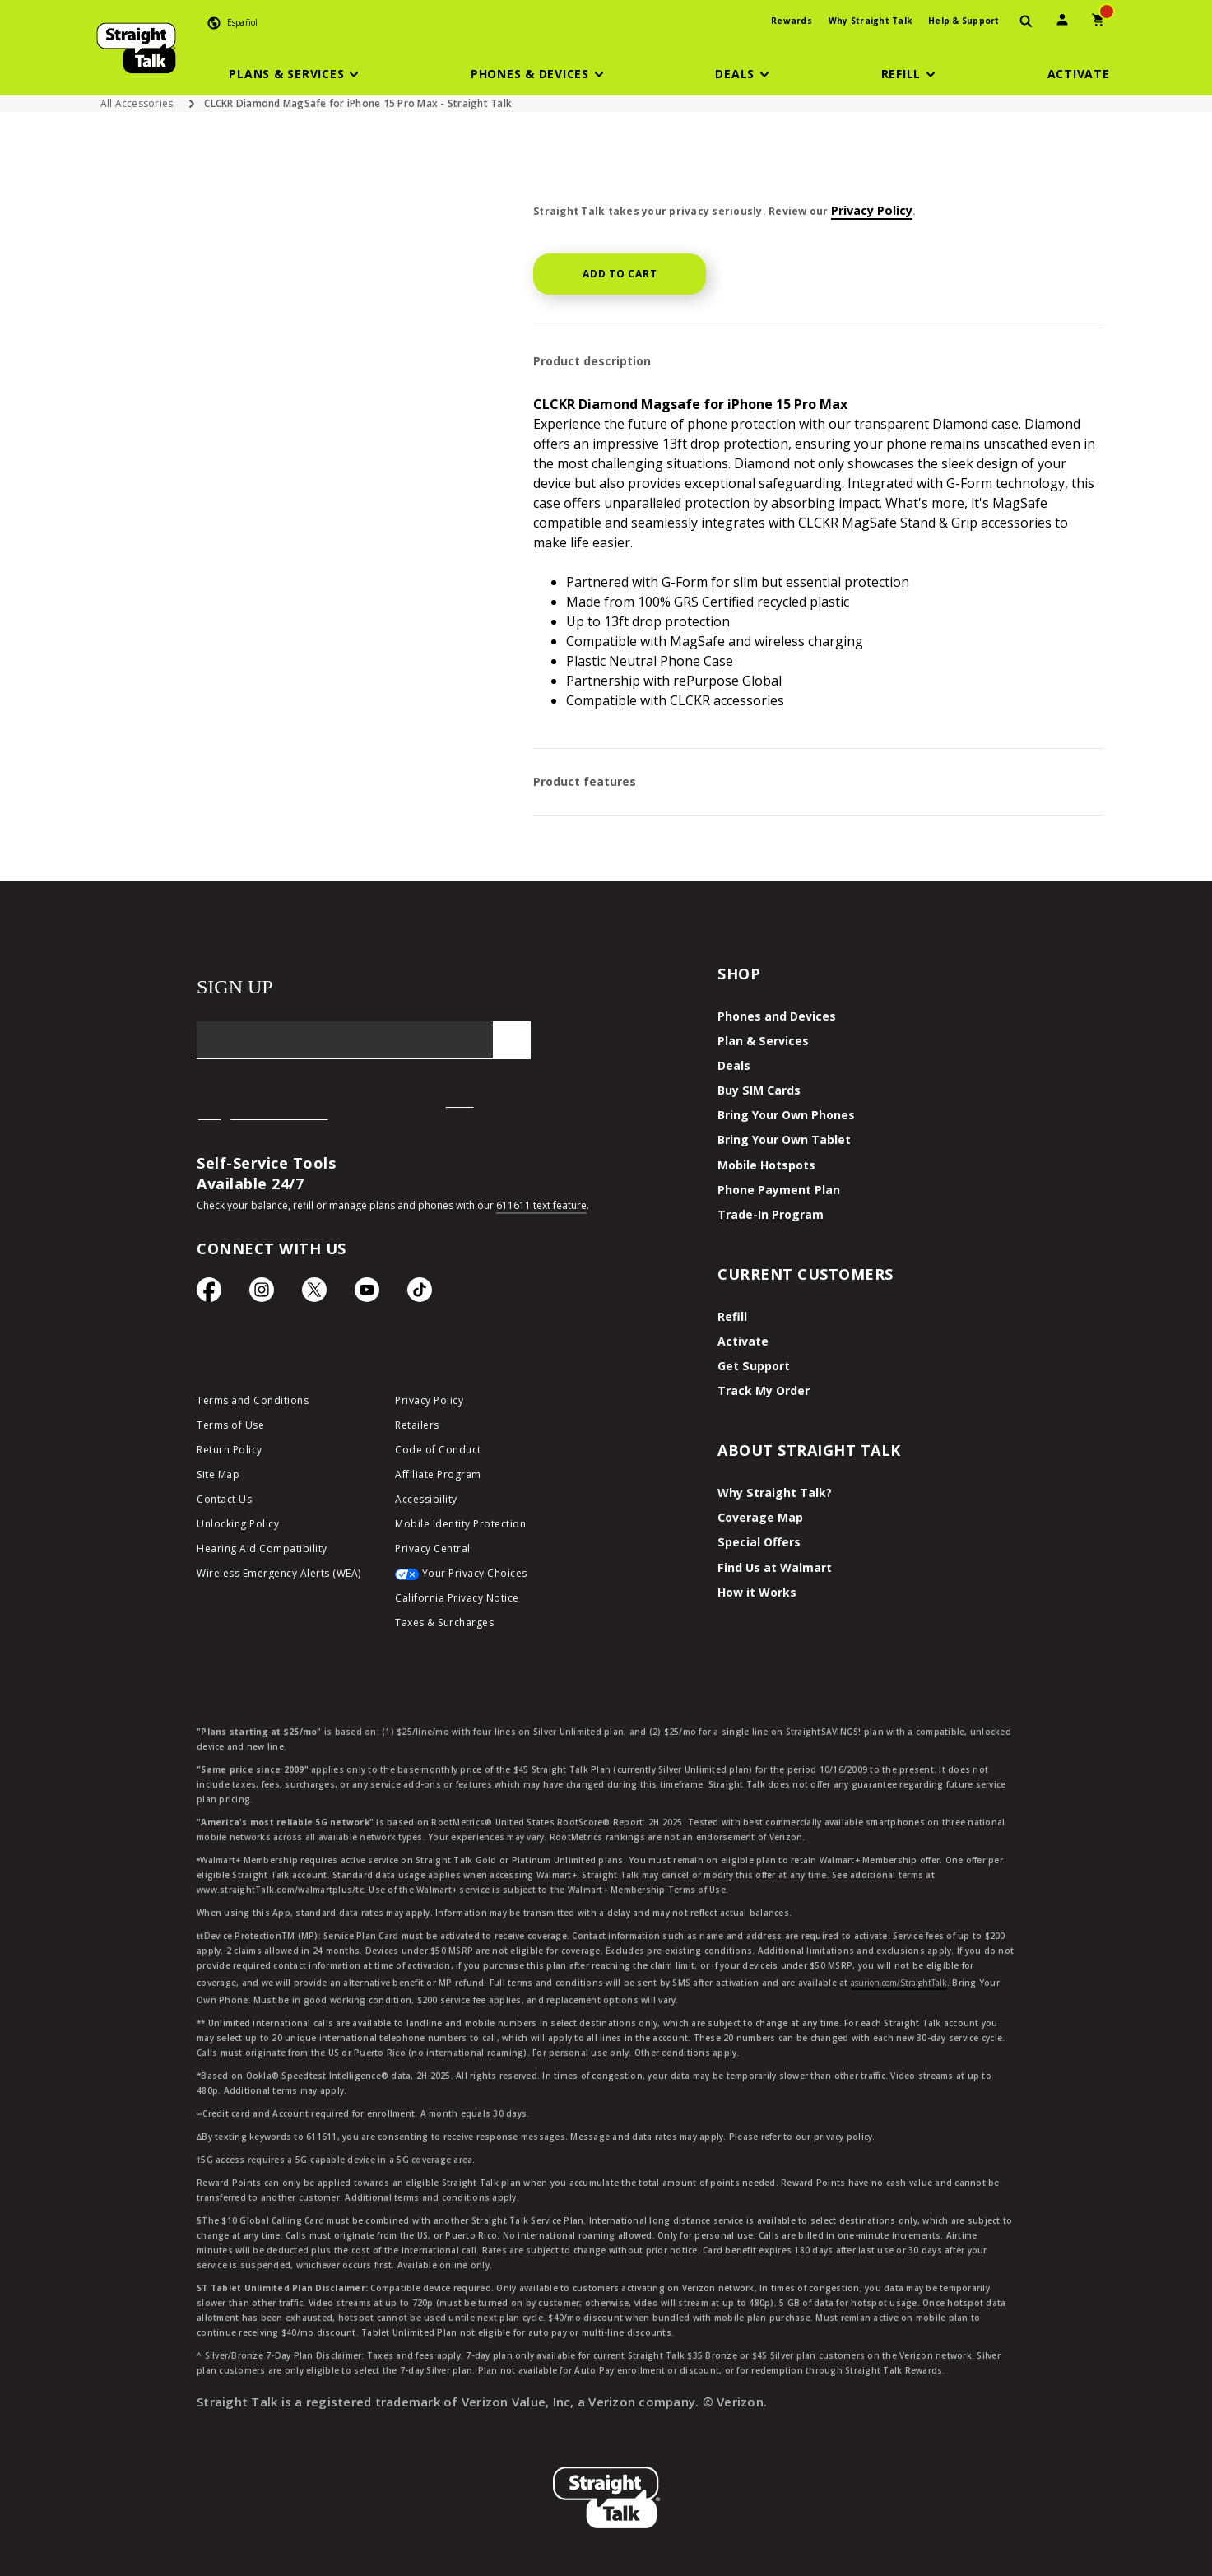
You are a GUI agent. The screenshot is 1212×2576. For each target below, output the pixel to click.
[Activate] (1079, 74)
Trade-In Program (769, 1213)
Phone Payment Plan (776, 1189)
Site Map (218, 1474)
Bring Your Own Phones (784, 1115)
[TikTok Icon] (419, 1293)
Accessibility (426, 1499)
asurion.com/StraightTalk (899, 1981)
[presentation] (1026, 22)
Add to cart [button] (620, 274)
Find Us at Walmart (773, 1566)
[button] (296, 74)
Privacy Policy (871, 210)
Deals (733, 1065)
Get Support (752, 1365)
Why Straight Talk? (773, 1492)
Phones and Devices (773, 1016)
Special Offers (756, 1541)
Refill (731, 1315)
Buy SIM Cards (758, 1090)
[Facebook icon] (209, 1293)
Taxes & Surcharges (444, 1623)
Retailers (417, 1425)
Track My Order (762, 1389)
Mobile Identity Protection (460, 1524)
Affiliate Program (438, 1474)
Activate (741, 1340)
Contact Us (224, 1499)
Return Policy (229, 1450)
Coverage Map (758, 1516)
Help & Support (964, 20)
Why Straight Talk (870, 20)
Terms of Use (230, 1425)
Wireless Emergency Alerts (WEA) (279, 1573)
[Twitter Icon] (314, 1293)
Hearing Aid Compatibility (262, 1548)
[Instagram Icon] (261, 1293)
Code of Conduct (438, 1450)
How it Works (755, 1590)
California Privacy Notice (457, 1598)
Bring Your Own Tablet (782, 1139)
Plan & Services (759, 1041)
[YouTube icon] (367, 1293)
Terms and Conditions (253, 1400)
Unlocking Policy (238, 1524)
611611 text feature (541, 1205)
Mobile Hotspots (765, 1164)
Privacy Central (433, 1548)
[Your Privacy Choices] (482, 1577)
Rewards (791, 20)
